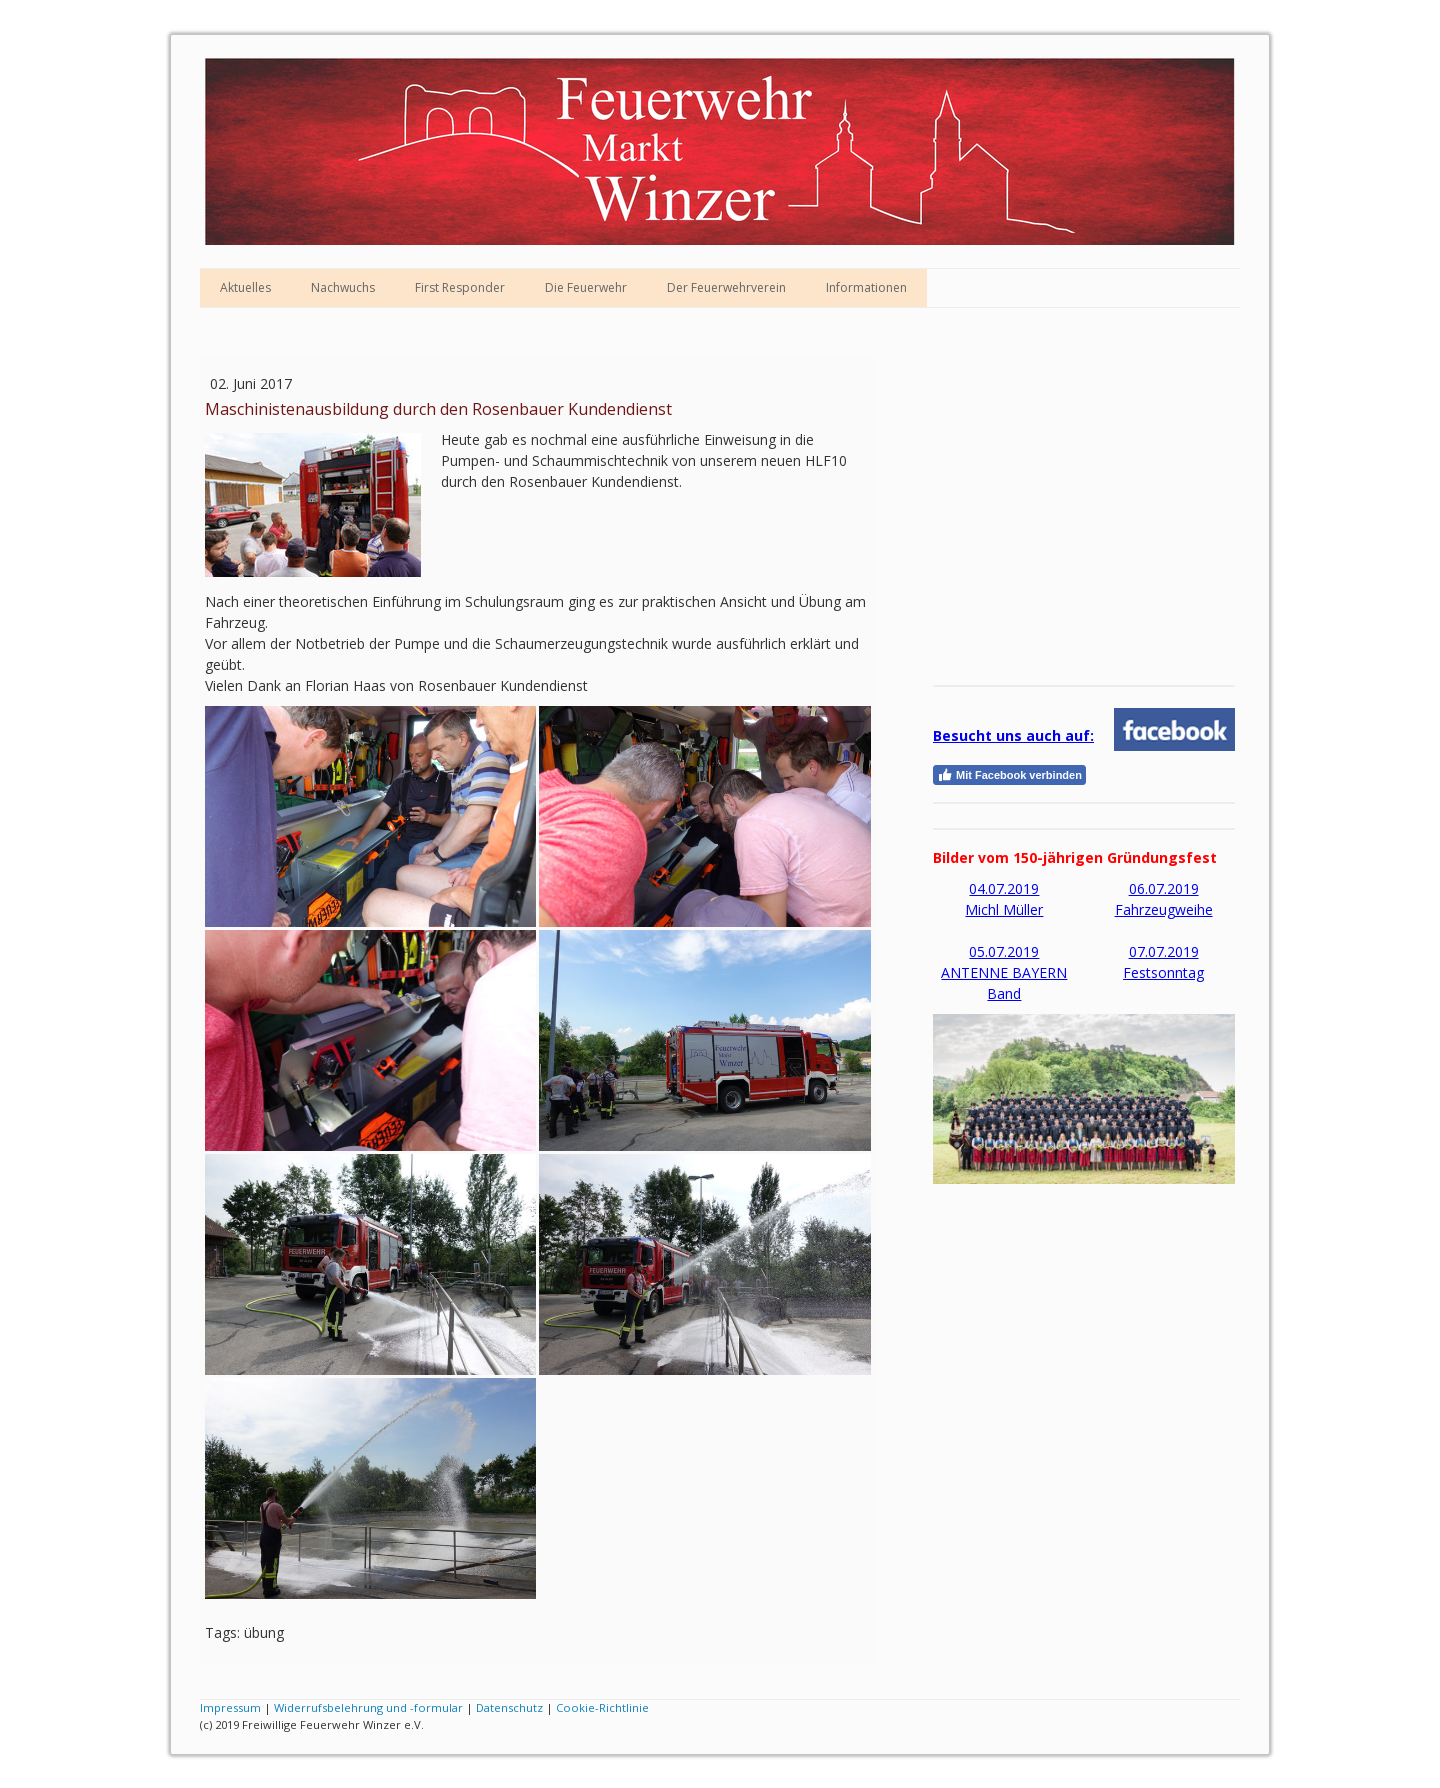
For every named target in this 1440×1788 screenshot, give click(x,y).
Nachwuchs (343, 287)
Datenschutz (509, 1707)
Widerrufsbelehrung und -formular (368, 1707)
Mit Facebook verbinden (1009, 775)
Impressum (230, 1707)
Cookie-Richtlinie (602, 1707)
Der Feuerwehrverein (726, 287)
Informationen (866, 287)
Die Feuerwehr (586, 287)
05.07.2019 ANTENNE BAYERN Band (1004, 972)
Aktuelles (245, 287)
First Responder (460, 287)
